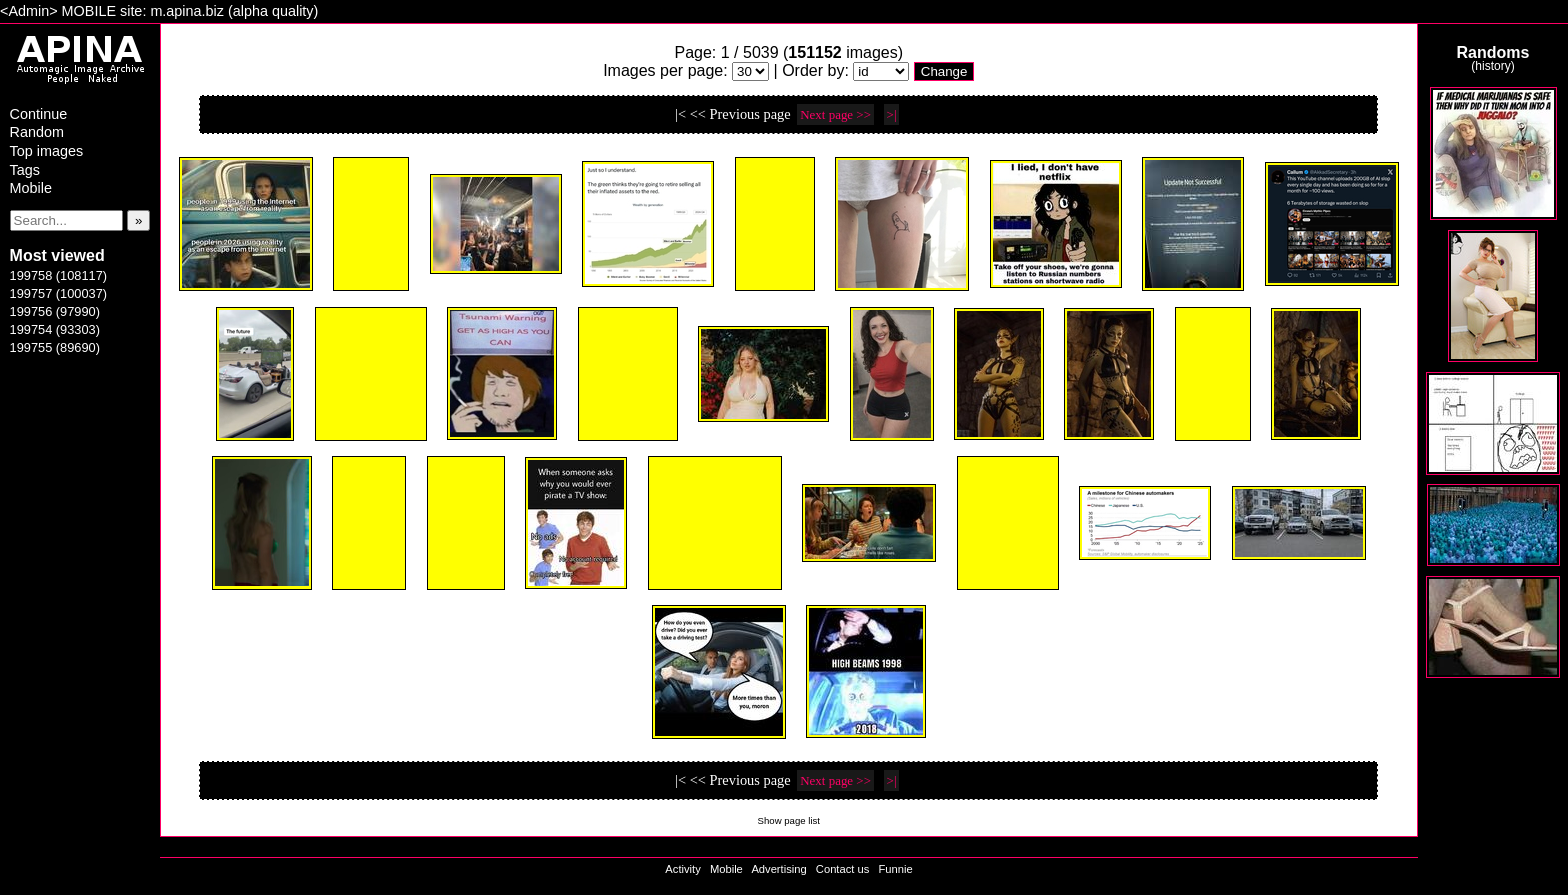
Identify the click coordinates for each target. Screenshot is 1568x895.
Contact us (842, 869)
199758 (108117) (58, 275)
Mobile (31, 188)
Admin (28, 11)
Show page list (789, 820)
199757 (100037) (58, 293)
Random (37, 132)
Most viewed (57, 255)
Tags (25, 170)
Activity (682, 869)
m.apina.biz (187, 11)
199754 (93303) (55, 329)
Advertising (778, 869)
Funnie (895, 869)
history (1492, 66)
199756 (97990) (55, 311)
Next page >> (835, 114)
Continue (39, 114)
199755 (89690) (55, 347)
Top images (47, 151)
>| (892, 114)
